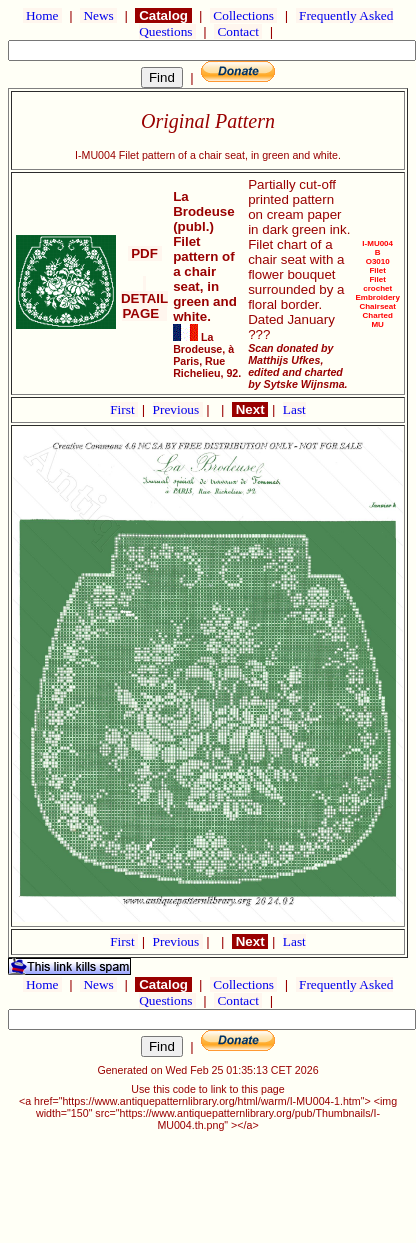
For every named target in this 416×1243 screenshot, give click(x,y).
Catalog (163, 15)
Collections (243, 15)
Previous (178, 409)
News (98, 15)
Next (250, 409)
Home (42, 15)
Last (294, 409)
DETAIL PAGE (144, 298)
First (124, 409)
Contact (238, 31)
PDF (145, 253)
